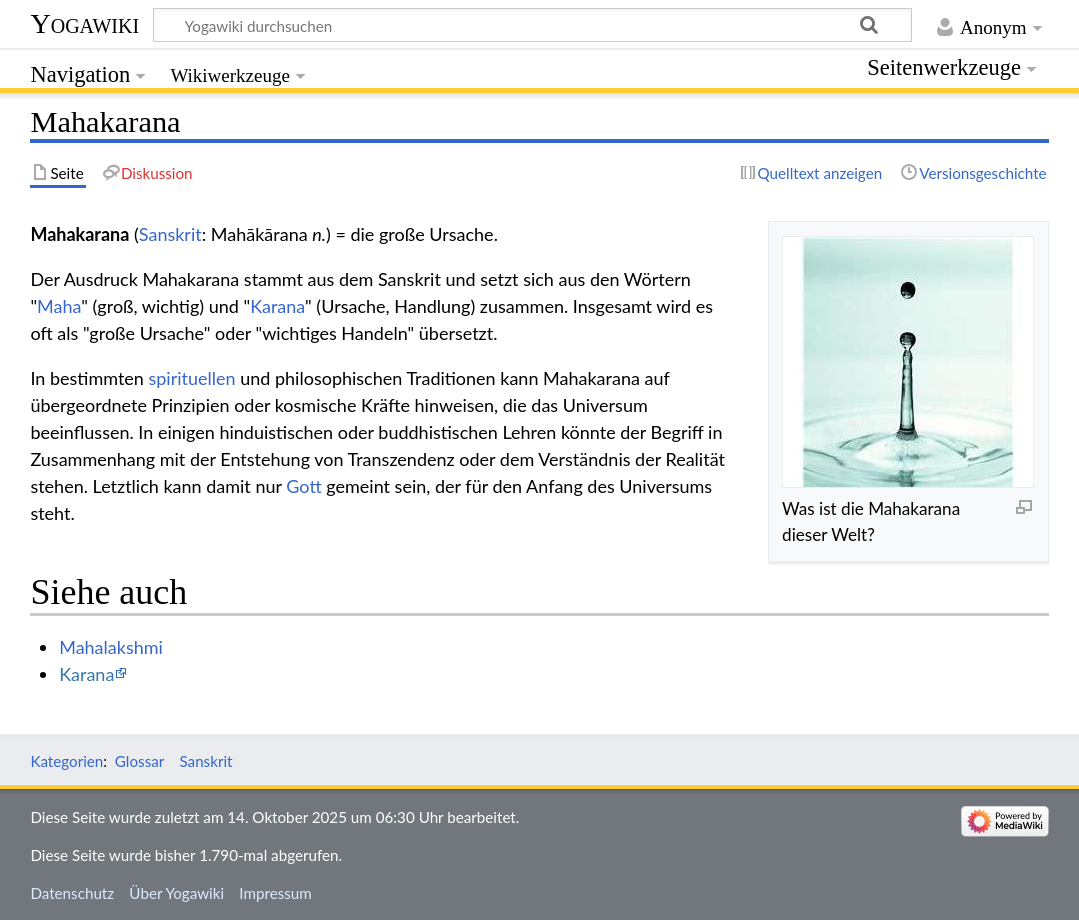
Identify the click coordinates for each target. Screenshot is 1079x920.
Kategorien (66, 761)
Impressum (275, 893)
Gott (303, 486)
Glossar (139, 761)
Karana (277, 306)
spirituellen (191, 378)
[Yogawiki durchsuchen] (532, 25)
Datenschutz (72, 893)
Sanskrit (170, 234)
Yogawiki (84, 23)
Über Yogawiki (176, 893)
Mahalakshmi (111, 647)
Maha (59, 306)
